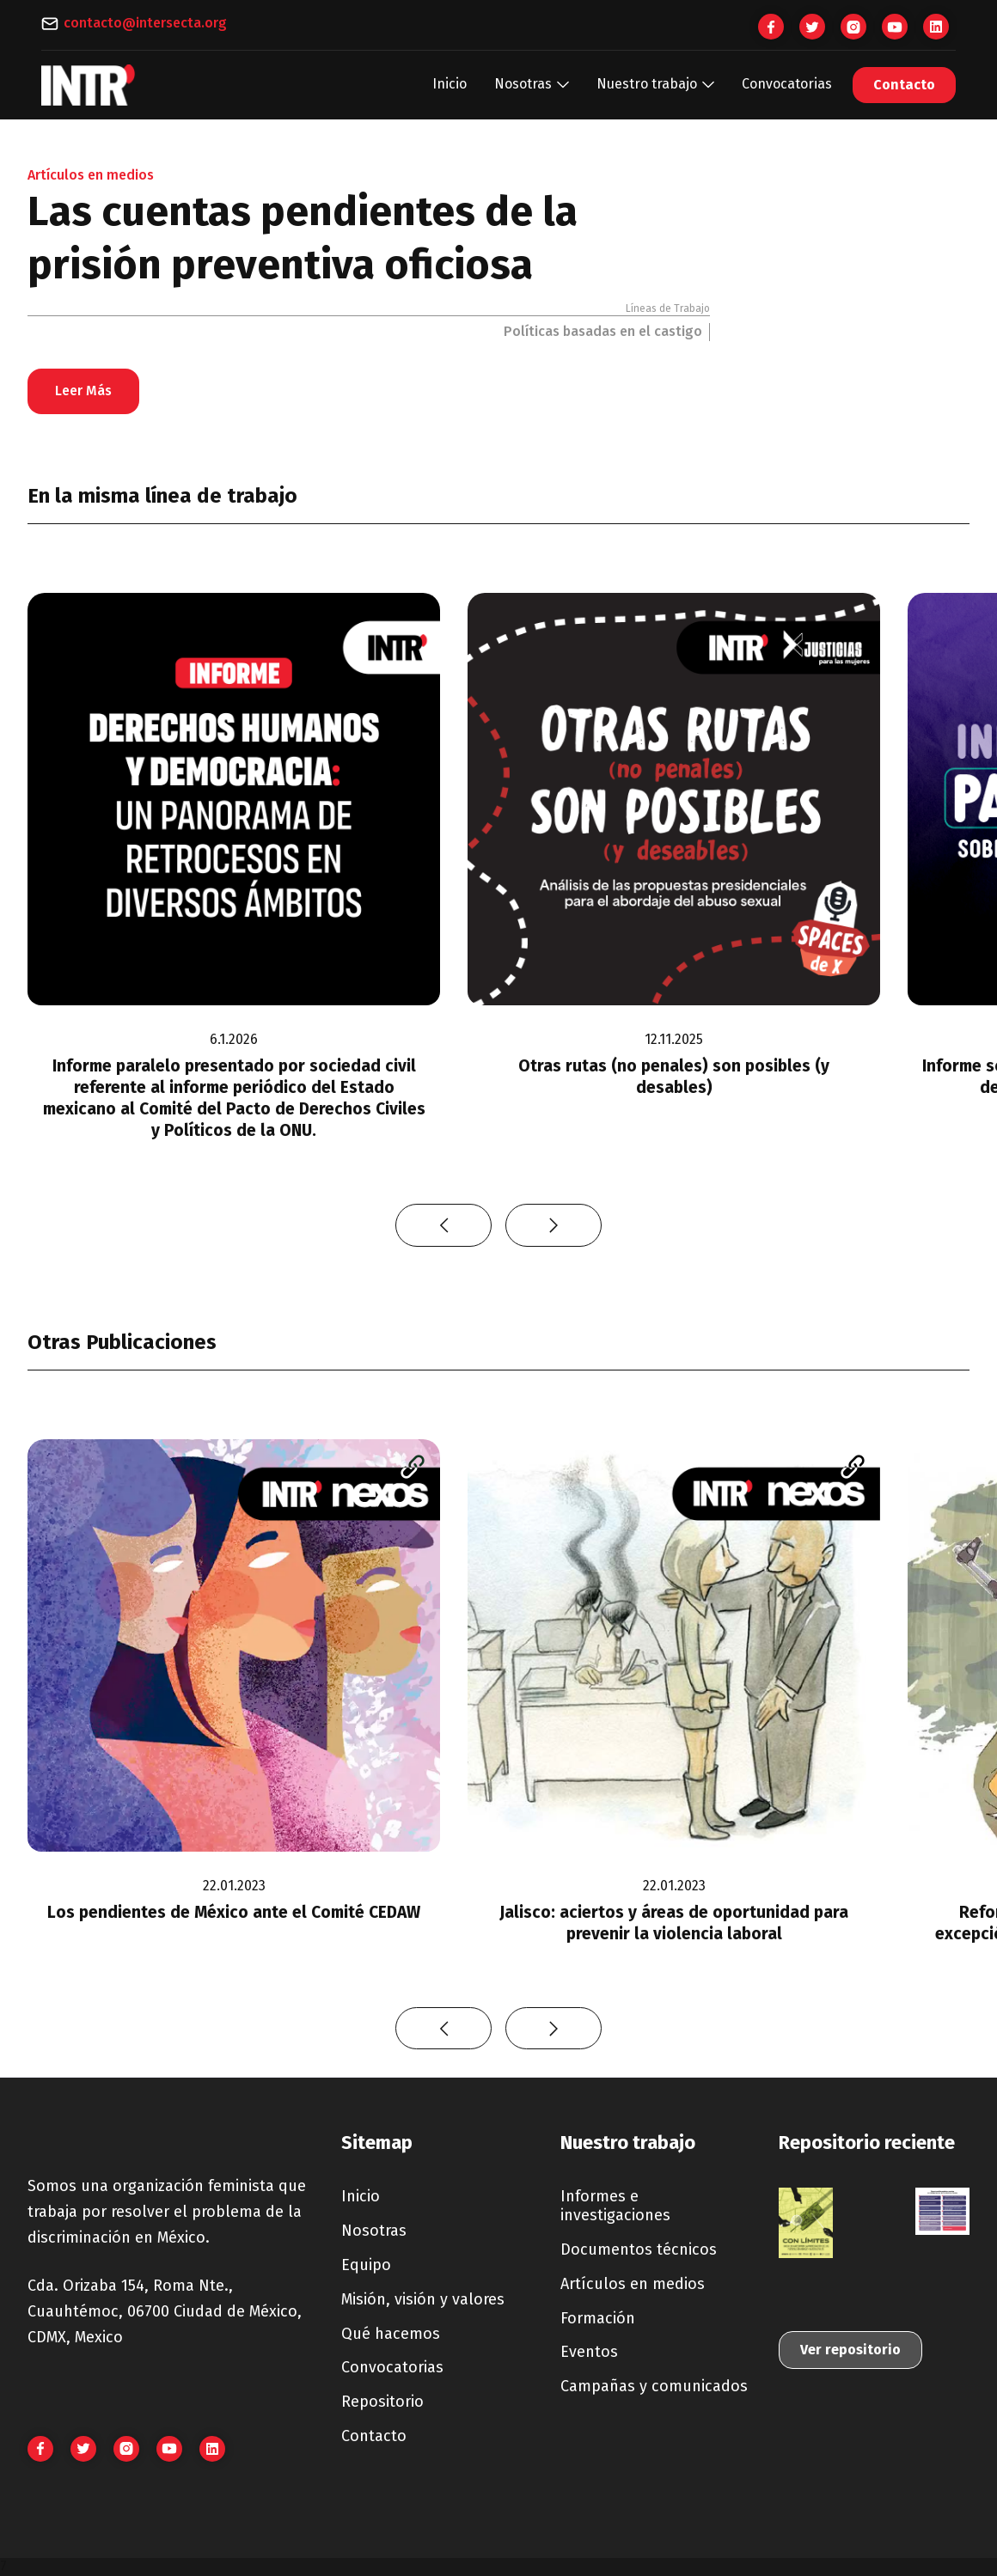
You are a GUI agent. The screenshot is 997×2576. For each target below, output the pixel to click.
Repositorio (382, 2401)
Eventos (589, 2351)
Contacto (904, 84)
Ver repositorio (850, 2349)
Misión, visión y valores (423, 2299)
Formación (597, 2318)
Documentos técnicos (638, 2249)
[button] (531, 85)
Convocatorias (787, 84)
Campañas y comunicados (654, 2386)
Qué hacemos (390, 2333)
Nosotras (374, 2230)
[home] (88, 85)
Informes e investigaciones (615, 2206)
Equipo (366, 2265)
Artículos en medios (632, 2283)
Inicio (449, 84)
